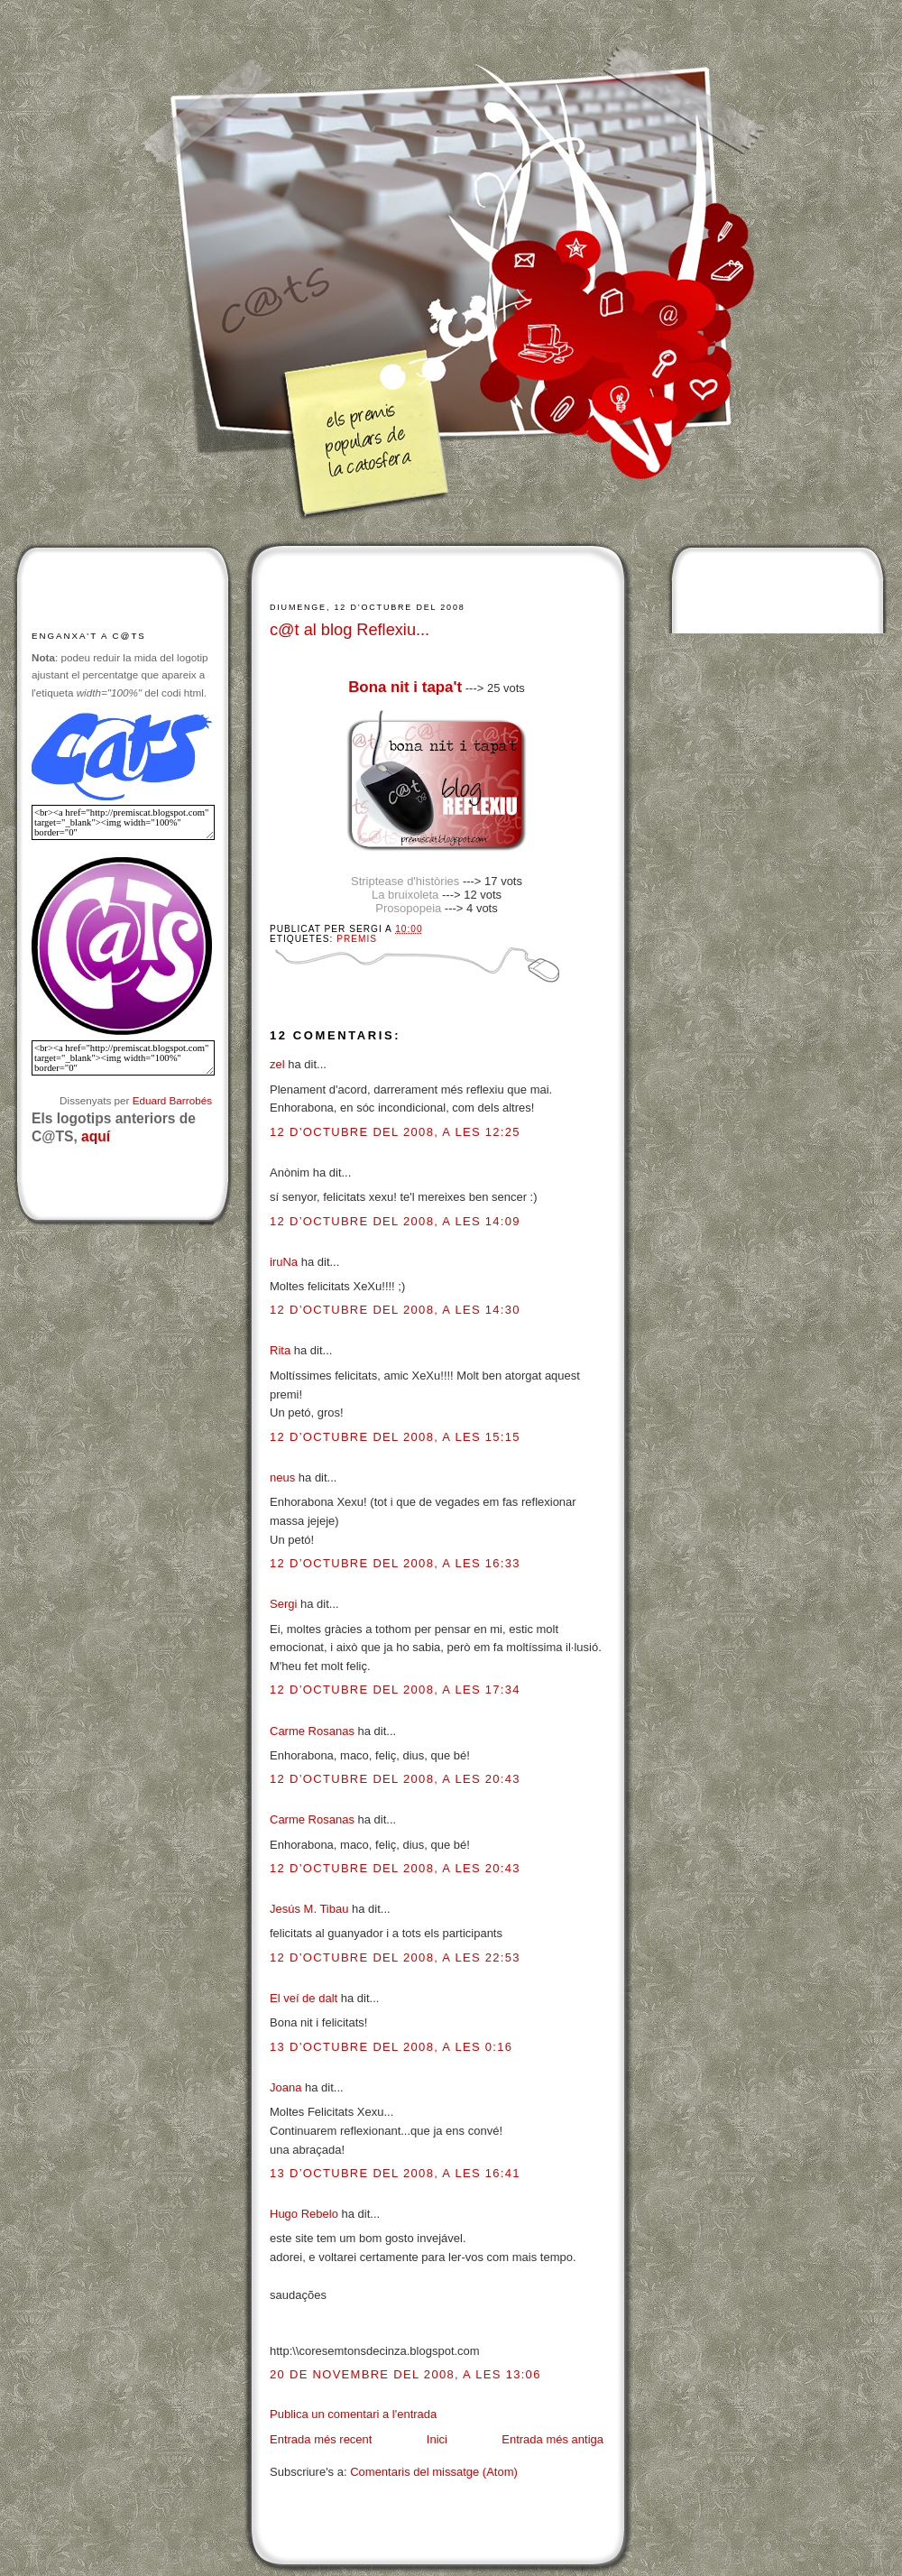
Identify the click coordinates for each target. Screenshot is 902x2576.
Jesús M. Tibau (309, 1909)
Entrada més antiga (552, 2439)
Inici (437, 2439)
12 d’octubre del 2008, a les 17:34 (395, 1689)
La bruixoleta (405, 894)
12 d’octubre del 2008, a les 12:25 (395, 1132)
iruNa (284, 1262)
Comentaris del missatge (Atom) (434, 2472)
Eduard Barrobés (172, 1100)
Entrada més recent (321, 2439)
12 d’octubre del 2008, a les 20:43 (395, 1779)
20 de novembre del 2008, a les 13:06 (405, 2374)
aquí (95, 1136)
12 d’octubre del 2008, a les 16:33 (395, 1563)
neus (282, 1477)
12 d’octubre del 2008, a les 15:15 (395, 1437)
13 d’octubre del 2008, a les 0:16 (391, 2047)
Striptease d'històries (405, 881)
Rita (280, 1350)
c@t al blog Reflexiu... (349, 630)
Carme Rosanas (312, 1731)
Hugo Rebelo (304, 2214)
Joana (285, 2087)
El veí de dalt (303, 1998)
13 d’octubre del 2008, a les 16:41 (395, 2173)
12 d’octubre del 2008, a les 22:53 (395, 1957)
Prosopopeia (408, 908)
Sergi (283, 1604)
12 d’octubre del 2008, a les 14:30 (395, 1309)
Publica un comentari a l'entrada (353, 2414)
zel (277, 1064)
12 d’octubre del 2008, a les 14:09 (395, 1221)
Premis (356, 939)
